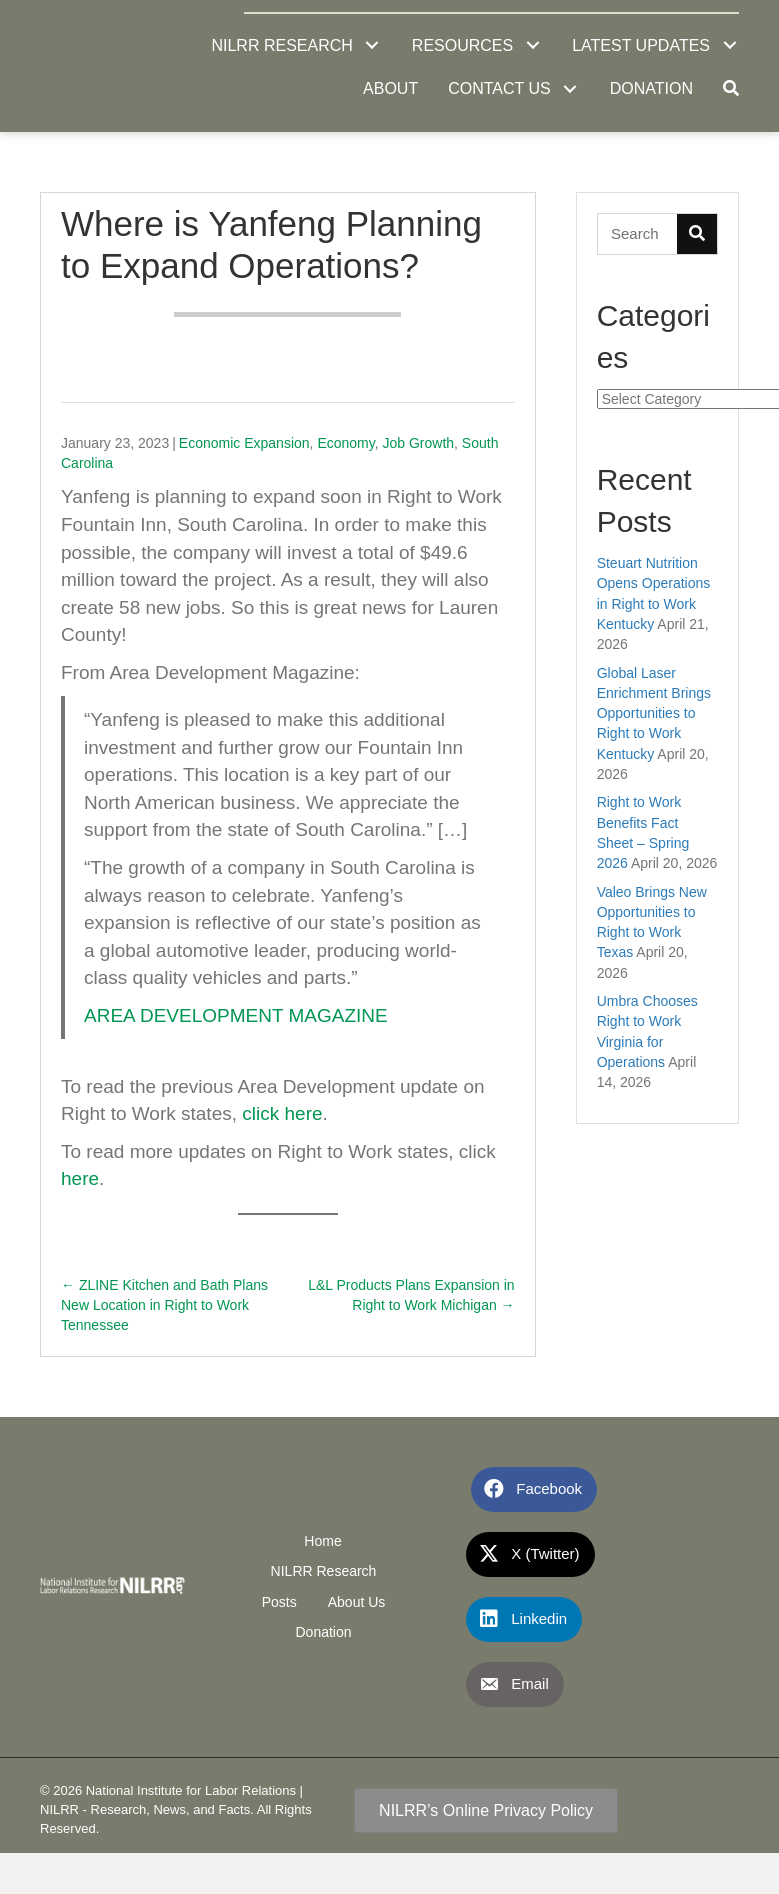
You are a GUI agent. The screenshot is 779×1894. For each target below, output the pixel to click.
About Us (357, 1602)
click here (282, 1113)
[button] (372, 45)
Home (322, 1541)
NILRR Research (324, 1571)
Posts (279, 1602)
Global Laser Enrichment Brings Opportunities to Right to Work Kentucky (654, 713)
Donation (323, 1632)
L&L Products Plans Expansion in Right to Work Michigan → (411, 1295)
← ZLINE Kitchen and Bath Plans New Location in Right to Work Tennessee (164, 1305)
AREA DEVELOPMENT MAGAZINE (236, 1015)
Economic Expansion (244, 443)
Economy (345, 443)
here (80, 1178)
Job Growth (418, 443)
